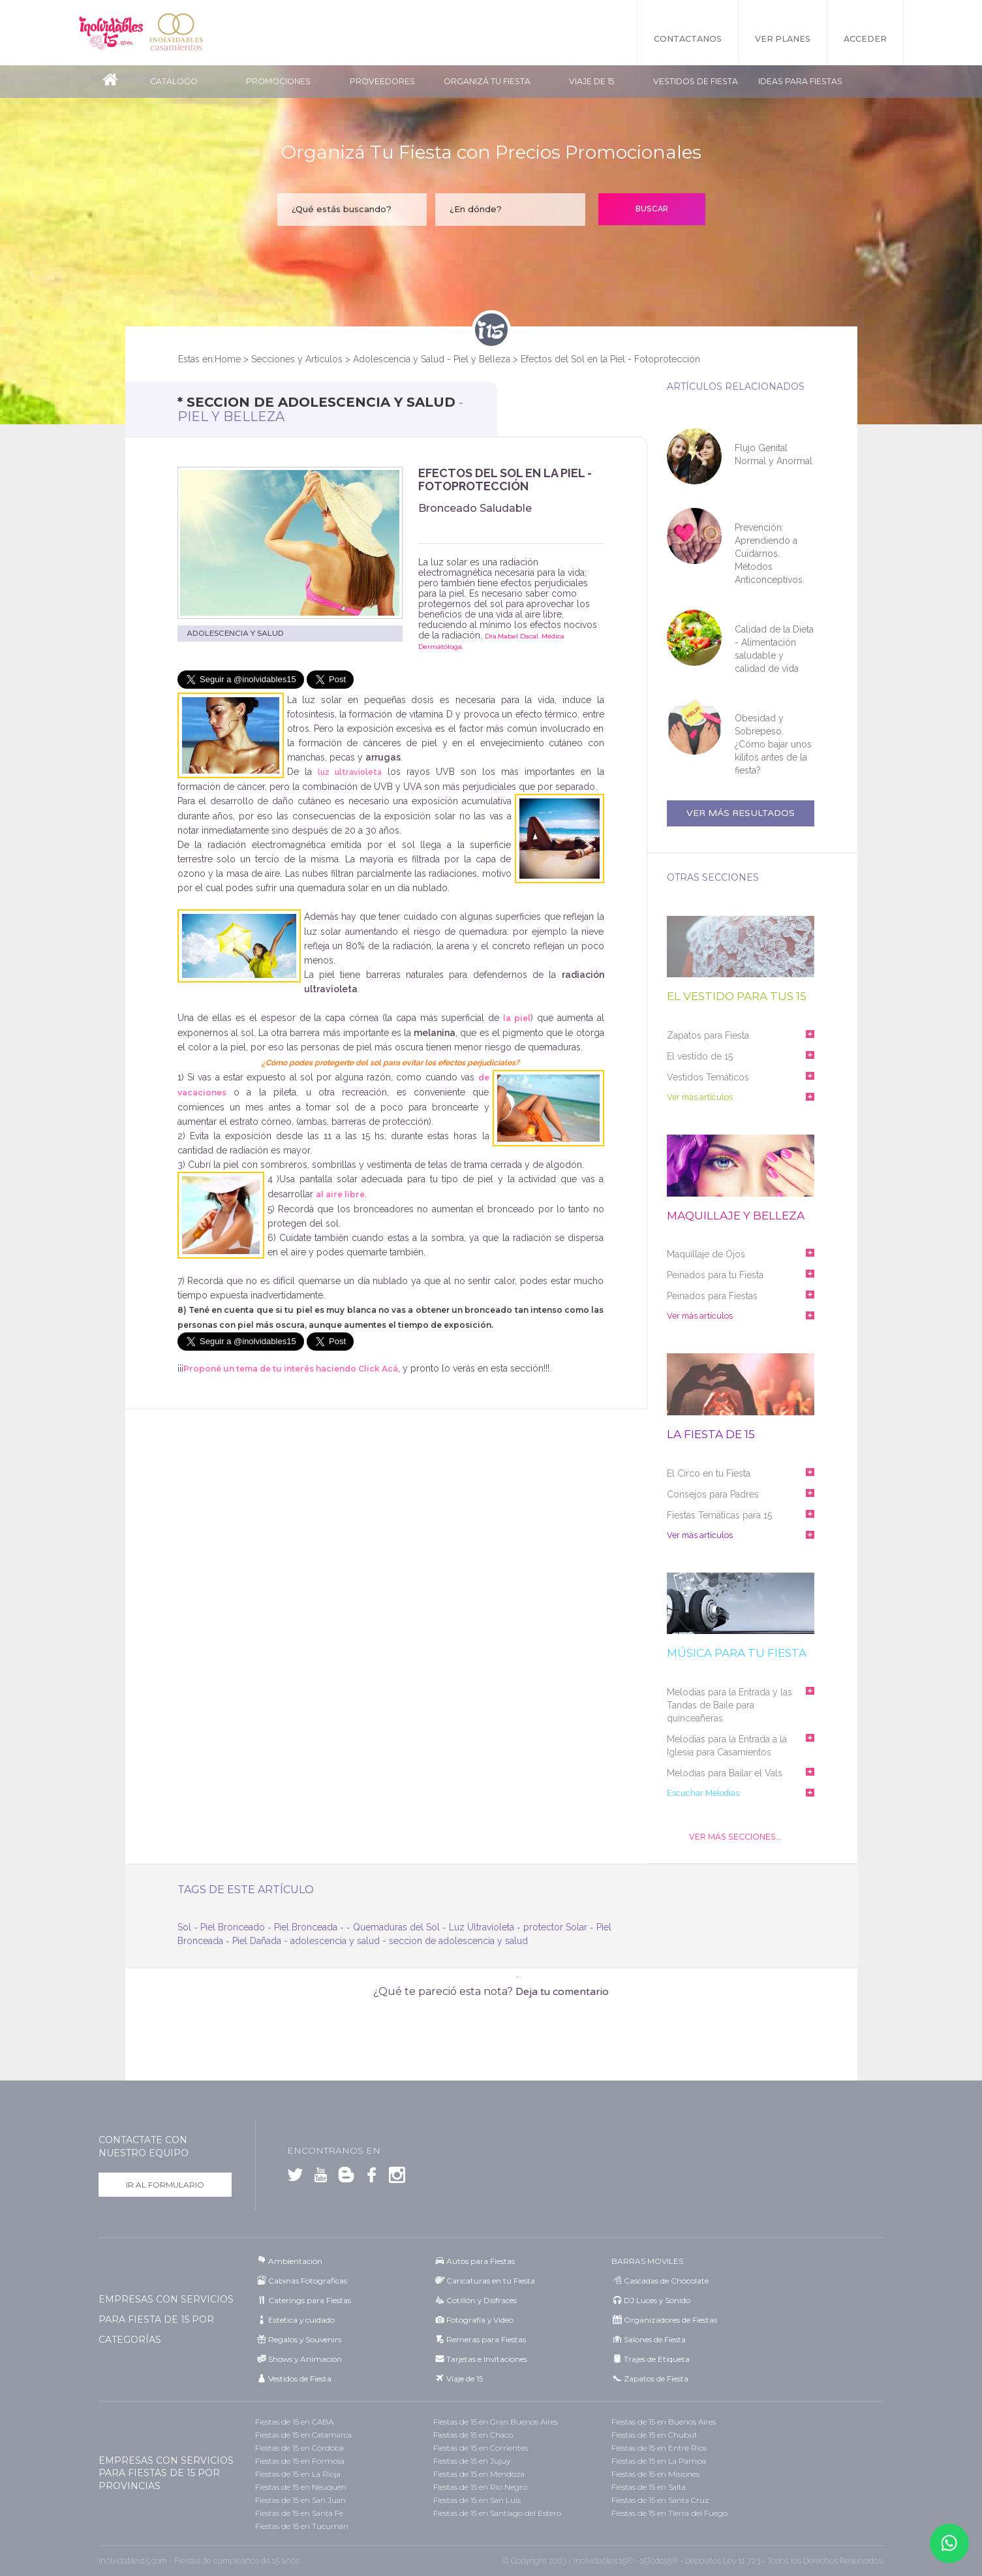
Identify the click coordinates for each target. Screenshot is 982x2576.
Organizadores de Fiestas (670, 2320)
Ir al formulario (165, 2185)
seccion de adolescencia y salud (458, 1941)
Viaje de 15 (591, 81)
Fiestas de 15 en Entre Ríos (659, 2448)
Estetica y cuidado (301, 2320)
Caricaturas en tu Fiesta (490, 2280)
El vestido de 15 (700, 1056)
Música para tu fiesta (736, 1653)
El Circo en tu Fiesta (708, 1473)
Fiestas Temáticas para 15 (719, 1515)
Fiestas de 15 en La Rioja (298, 2474)
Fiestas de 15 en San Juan (300, 2500)
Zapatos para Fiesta (708, 1035)
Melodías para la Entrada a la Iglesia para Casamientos (727, 1745)
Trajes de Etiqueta (657, 2359)
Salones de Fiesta (655, 2339)
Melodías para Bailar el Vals (724, 1773)
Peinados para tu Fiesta (715, 1275)
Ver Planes (782, 39)
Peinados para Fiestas (712, 1296)
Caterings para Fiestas (309, 2300)
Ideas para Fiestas (800, 81)
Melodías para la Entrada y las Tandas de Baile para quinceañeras (729, 1705)
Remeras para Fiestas (486, 2339)
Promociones (278, 81)
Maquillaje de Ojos (706, 1254)
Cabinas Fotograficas (307, 2280)
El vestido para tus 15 (736, 996)
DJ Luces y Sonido (657, 2300)
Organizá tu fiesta (487, 81)
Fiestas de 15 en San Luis (477, 2500)
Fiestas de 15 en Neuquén (300, 2487)
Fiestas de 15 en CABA (294, 2422)
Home (228, 359)
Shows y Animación (305, 2359)
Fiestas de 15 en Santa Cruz (660, 2500)
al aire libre (340, 1194)
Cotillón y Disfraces (481, 2300)
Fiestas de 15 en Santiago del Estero (497, 2513)
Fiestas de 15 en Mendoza (479, 2474)
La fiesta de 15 (711, 1434)
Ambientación (295, 2261)
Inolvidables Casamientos (176, 32)
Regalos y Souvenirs (304, 2339)
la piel (516, 1018)
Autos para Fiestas (480, 2261)
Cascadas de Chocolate (666, 2280)
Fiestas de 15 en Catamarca (303, 2435)
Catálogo (174, 81)
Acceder (865, 39)
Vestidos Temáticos (708, 1077)
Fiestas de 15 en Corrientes (480, 2448)
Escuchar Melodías (702, 1793)
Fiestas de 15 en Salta (648, 2487)
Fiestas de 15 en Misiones (655, 2474)
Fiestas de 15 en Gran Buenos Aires (495, 2422)
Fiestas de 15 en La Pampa (658, 2461)
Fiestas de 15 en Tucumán (301, 2526)
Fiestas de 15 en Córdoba (299, 2448)
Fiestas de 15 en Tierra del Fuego (669, 2513)
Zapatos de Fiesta (656, 2378)
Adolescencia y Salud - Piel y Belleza (431, 359)
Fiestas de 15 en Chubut (654, 2435)
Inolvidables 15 (111, 32)
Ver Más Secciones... (735, 1837)
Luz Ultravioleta (481, 1927)
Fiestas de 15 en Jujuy (471, 2461)
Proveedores (382, 81)
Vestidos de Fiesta (695, 81)
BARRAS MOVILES (647, 2261)
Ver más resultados (740, 813)
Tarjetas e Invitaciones (486, 2359)
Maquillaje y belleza (736, 1216)
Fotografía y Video (480, 2320)
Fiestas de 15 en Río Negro (480, 2487)
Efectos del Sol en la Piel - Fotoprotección (610, 359)
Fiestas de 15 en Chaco (473, 2435)
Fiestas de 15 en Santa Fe (299, 2513)
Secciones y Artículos (297, 359)
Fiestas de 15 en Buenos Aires (663, 2422)
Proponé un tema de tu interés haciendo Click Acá (290, 1369)
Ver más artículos (699, 1097)
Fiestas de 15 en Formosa (300, 2461)
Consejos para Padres (713, 1494)
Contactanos (688, 39)
